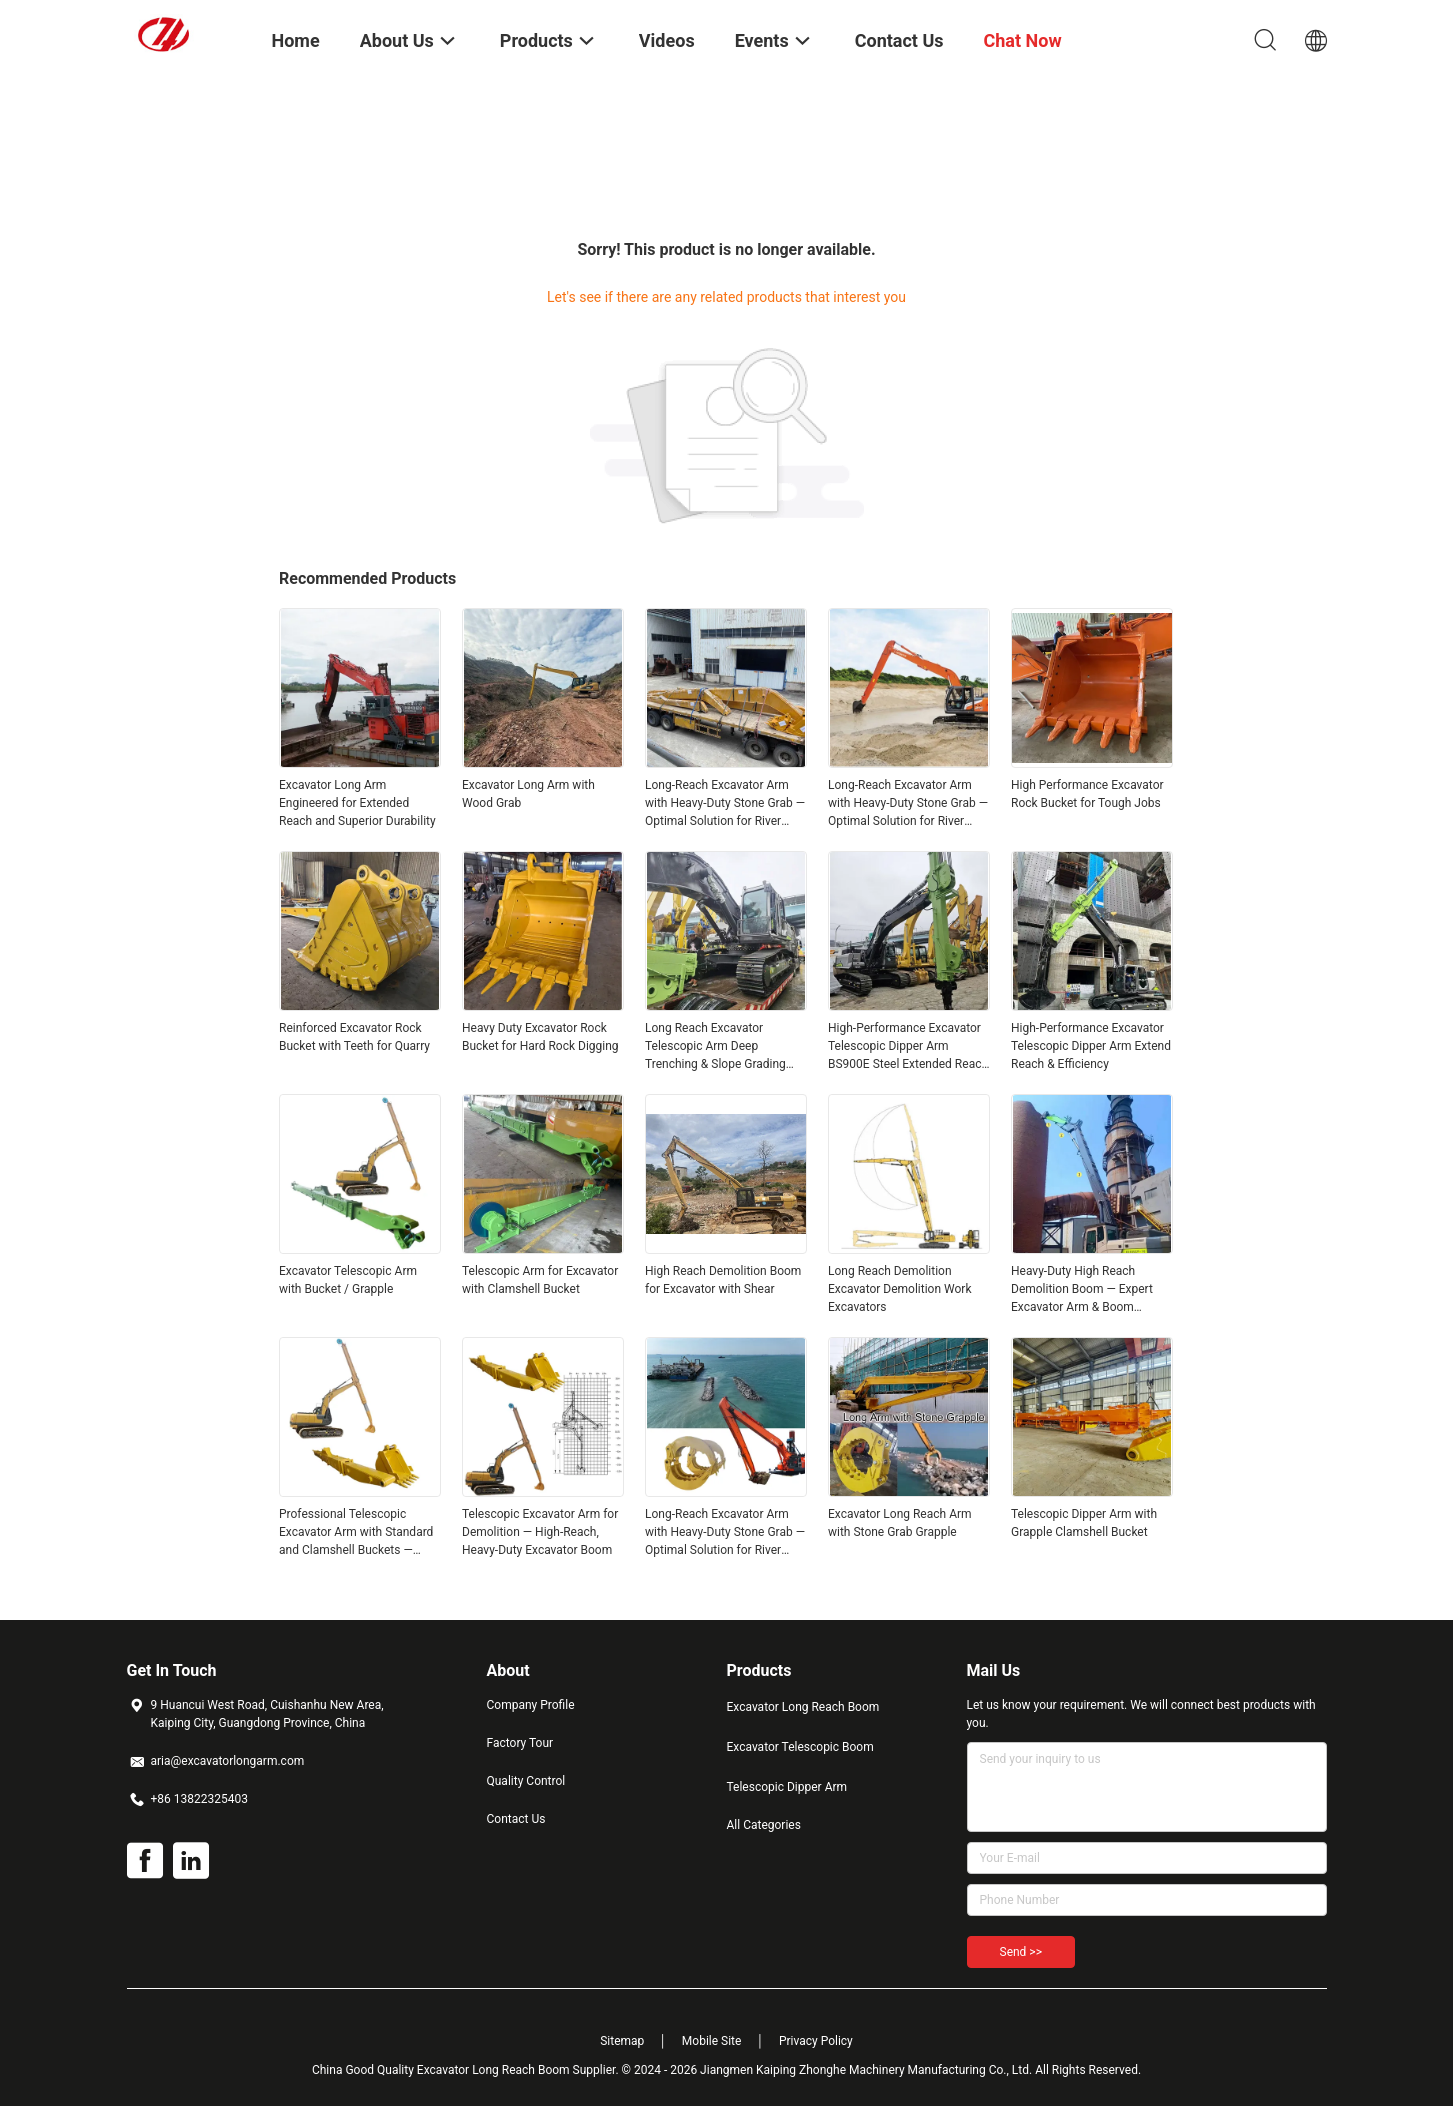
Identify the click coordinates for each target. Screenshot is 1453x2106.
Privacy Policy (816, 2041)
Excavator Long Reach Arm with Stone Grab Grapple (900, 1523)
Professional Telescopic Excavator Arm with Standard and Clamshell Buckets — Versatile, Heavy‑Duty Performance (356, 1533)
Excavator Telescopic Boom (800, 1747)
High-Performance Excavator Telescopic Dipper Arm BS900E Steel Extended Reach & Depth (908, 1047)
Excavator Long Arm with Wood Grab (528, 794)
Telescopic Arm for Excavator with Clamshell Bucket (540, 1280)
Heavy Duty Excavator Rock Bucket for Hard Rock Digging (540, 1037)
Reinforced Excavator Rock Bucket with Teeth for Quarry (354, 1037)
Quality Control (526, 1781)
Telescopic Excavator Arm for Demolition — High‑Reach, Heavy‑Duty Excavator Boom (540, 1532)
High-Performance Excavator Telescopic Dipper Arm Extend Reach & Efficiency (1091, 1046)
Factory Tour (520, 1743)
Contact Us (516, 1819)
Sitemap (622, 2041)
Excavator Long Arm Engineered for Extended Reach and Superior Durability (357, 803)
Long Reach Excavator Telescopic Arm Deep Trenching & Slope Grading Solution (715, 1047)
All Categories (764, 1825)
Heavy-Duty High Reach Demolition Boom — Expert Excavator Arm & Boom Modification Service (1082, 1290)
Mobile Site (712, 2041)
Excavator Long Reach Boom (803, 1707)
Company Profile (531, 1705)
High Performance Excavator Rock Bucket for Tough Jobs (1087, 794)
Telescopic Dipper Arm (787, 1787)
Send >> (1021, 1952)
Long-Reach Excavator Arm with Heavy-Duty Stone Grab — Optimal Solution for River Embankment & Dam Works (725, 804)
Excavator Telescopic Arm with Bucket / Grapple (348, 1280)
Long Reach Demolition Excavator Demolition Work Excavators (900, 1289)
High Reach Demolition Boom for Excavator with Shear (723, 1280)
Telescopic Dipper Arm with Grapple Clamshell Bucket (1084, 1523)
